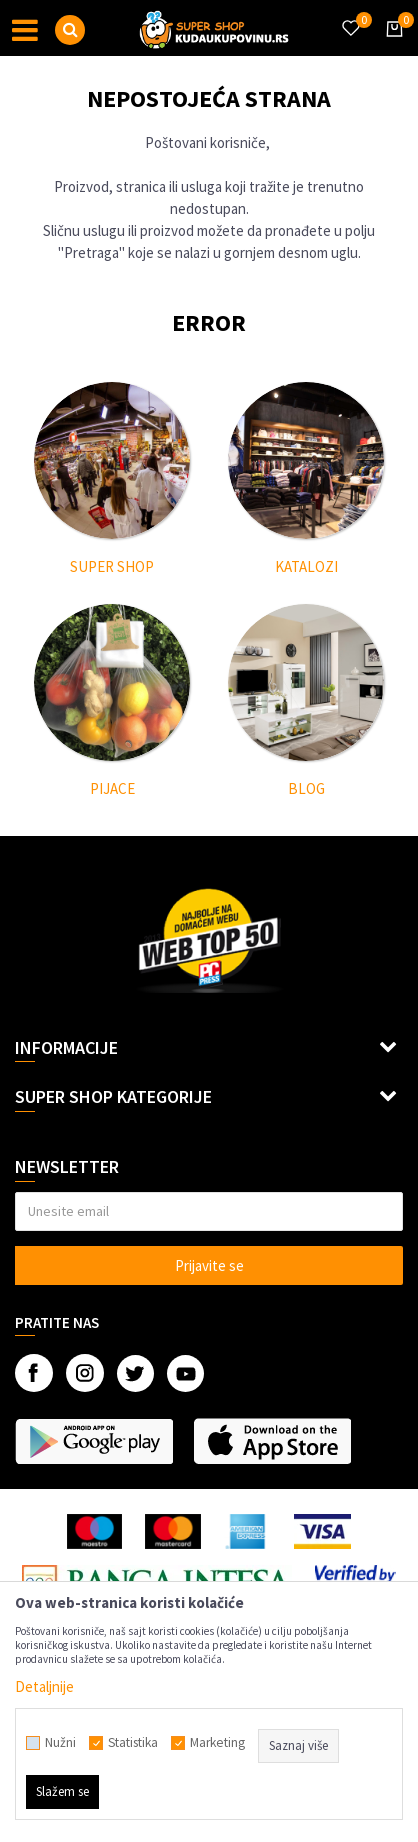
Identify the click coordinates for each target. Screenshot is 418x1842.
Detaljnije (44, 1686)
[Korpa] (391, 47)
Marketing (217, 1743)
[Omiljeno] (350, 16)
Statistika (133, 1743)
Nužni (60, 1743)
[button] (70, 30)
